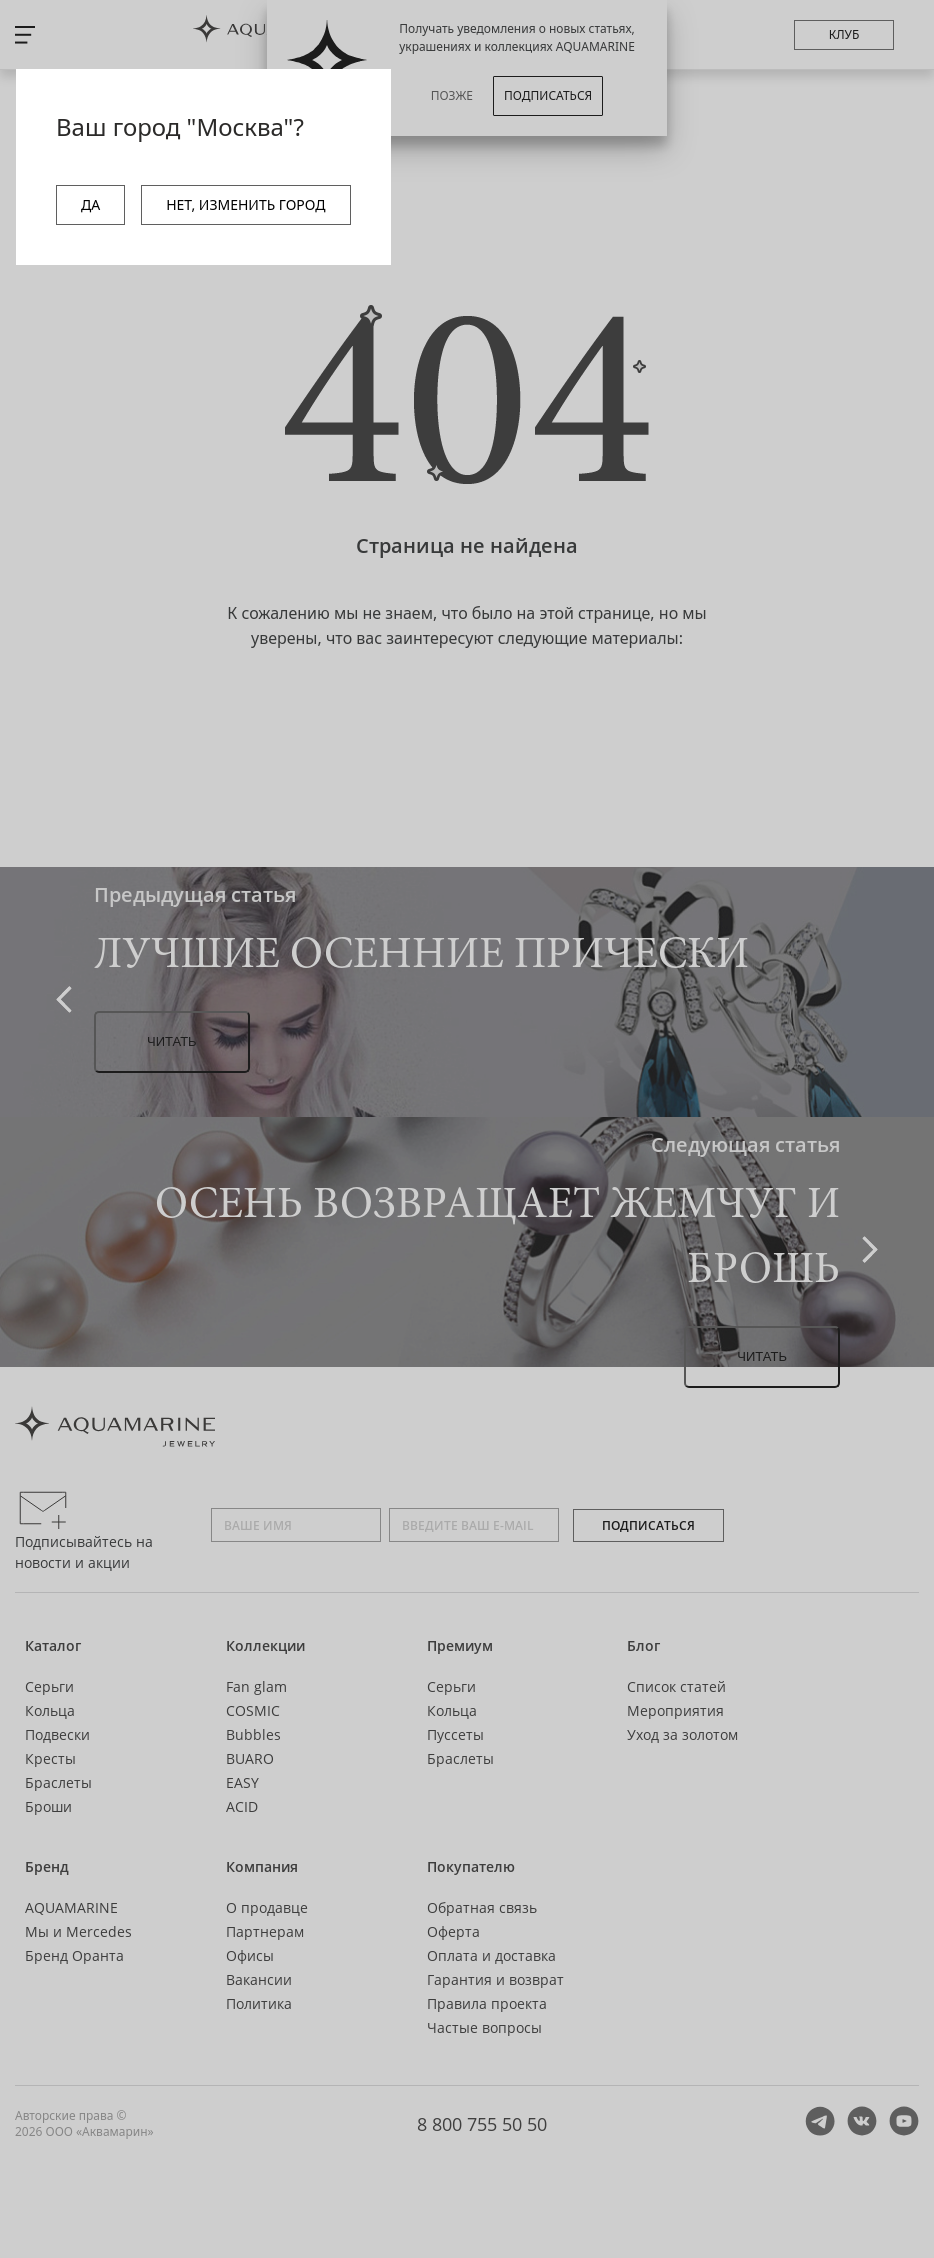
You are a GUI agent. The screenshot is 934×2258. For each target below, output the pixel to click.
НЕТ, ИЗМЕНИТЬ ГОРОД (245, 204)
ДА (90, 204)
